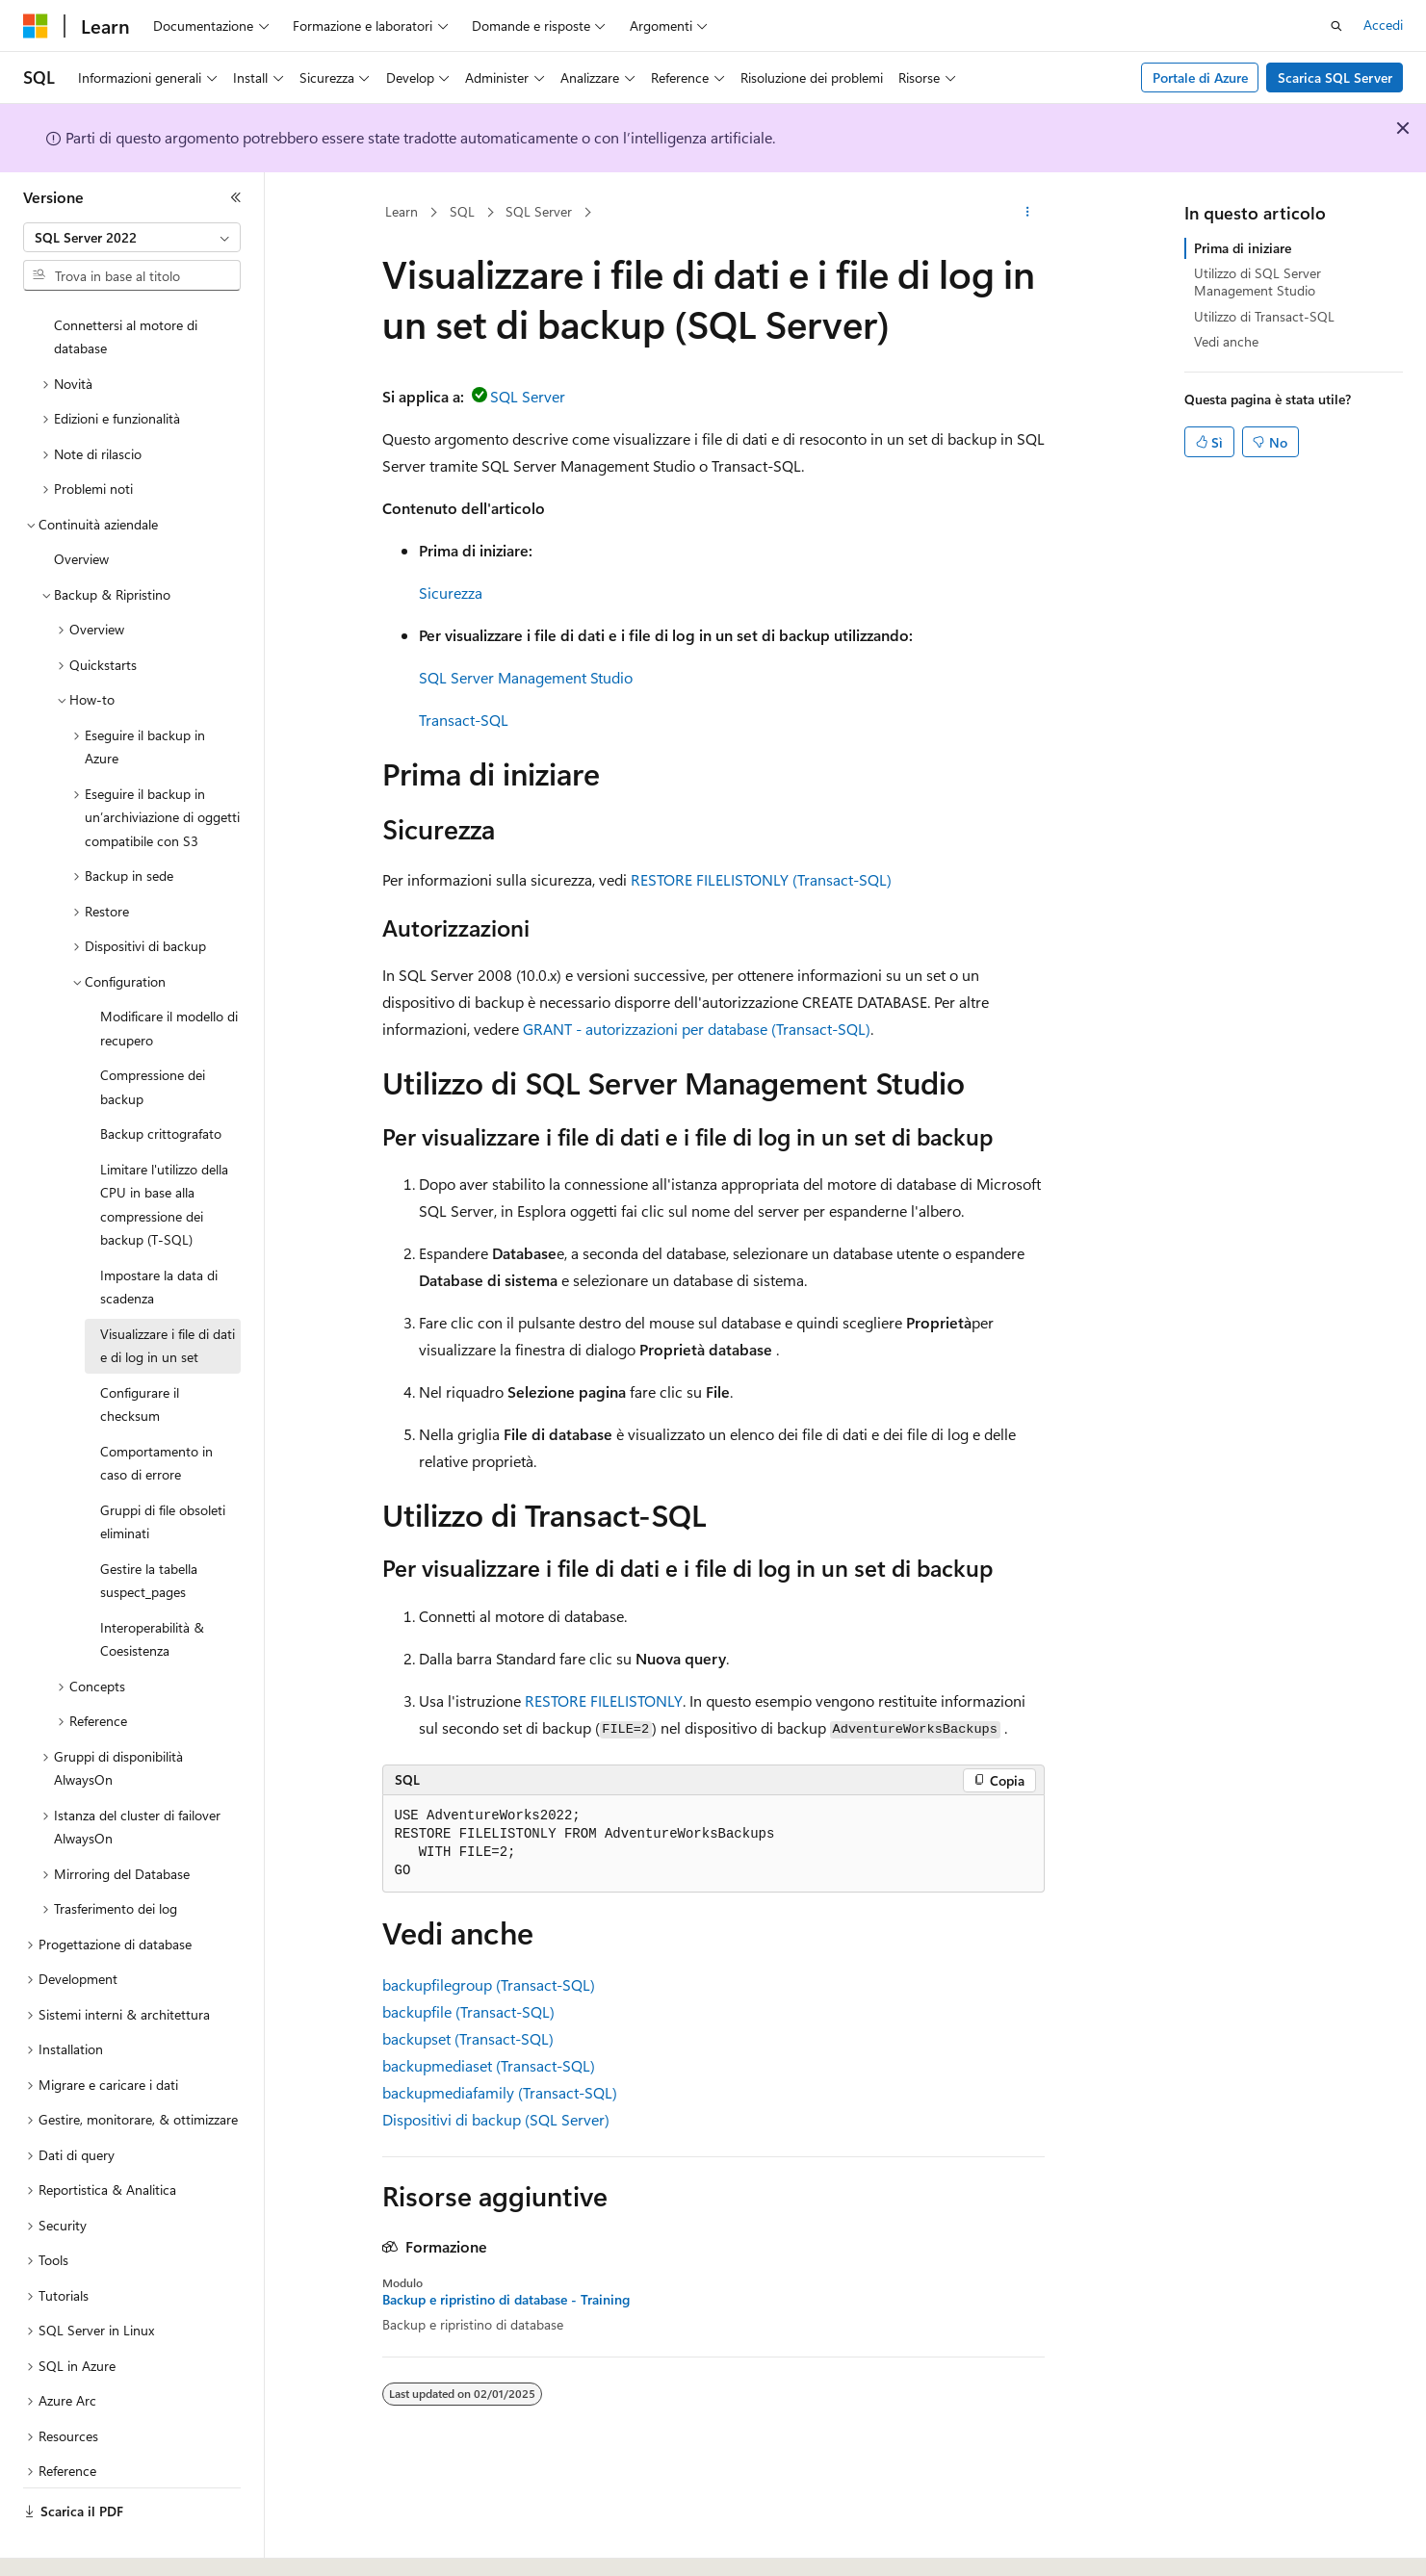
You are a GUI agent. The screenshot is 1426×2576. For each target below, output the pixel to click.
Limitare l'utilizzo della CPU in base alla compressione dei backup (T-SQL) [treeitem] (164, 1152)
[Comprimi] (236, 197)
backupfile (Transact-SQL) (468, 2011)
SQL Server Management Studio (526, 677)
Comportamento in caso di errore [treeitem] (156, 1410)
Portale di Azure (1200, 77)
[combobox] (132, 237)
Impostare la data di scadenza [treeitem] (159, 1234)
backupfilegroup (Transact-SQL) (488, 1984)
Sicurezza (450, 592)
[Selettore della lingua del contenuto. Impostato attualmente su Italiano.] (65, 2544)
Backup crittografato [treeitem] (160, 1080)
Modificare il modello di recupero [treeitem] (169, 975)
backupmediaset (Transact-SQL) (488, 2065)
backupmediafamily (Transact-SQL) (499, 2092)
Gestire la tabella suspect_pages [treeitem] (148, 1528)
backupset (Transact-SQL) (468, 2038)
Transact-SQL (463, 719)
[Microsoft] (35, 26)
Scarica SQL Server (1335, 77)
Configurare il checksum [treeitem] (139, 1351)
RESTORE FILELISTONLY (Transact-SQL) (761, 879)
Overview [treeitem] (81, 506)
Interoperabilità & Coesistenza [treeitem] (152, 1586)
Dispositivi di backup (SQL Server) (495, 2119)
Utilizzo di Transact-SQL (1264, 316)
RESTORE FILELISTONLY (604, 1700)
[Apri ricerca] (1336, 26)
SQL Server (539, 211)
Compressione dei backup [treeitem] (152, 1034)
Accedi (1383, 24)
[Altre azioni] (1027, 212)
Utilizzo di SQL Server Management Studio (1257, 281)
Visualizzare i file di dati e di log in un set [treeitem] (167, 1293)
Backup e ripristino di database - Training (506, 2299)
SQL (462, 211)
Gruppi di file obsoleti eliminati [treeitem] (162, 1469)
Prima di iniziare (1242, 248)
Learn (401, 211)
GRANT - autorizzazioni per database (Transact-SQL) (696, 1028)
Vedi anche (1226, 341)
